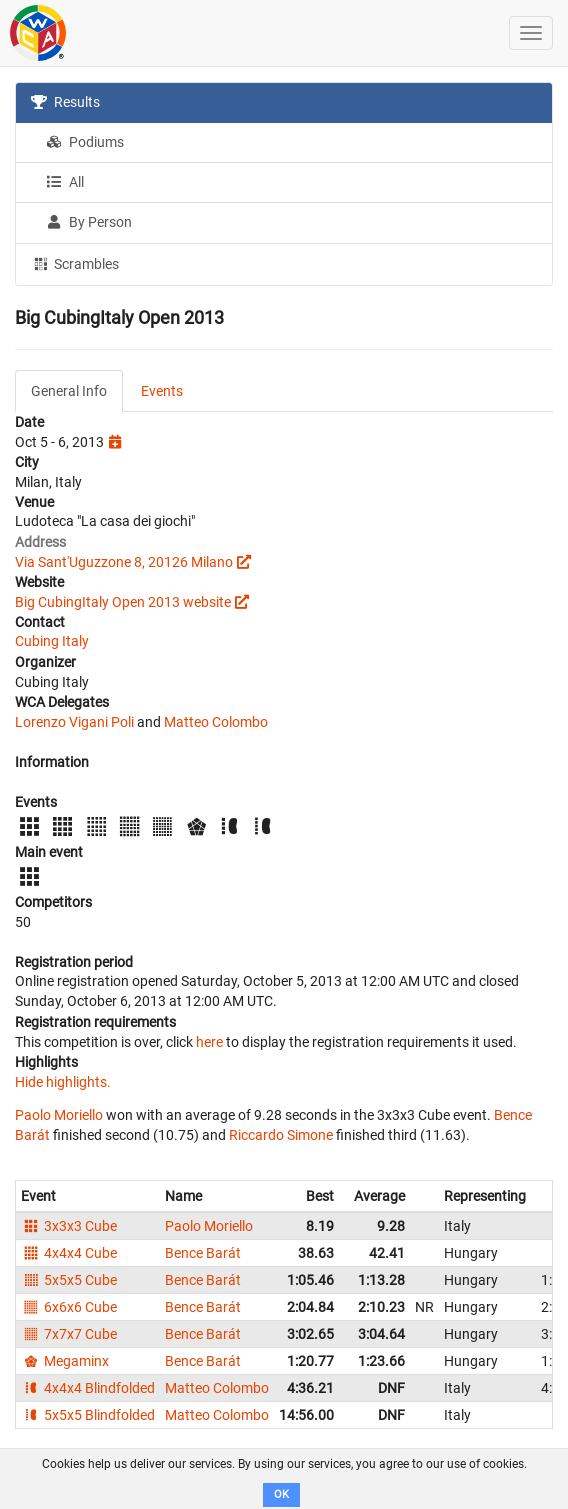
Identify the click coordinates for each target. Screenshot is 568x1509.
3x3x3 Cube (69, 1226)
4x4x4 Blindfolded (88, 1388)
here (209, 1042)
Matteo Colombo (216, 722)
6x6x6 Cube (69, 1307)
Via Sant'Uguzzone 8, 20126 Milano (124, 562)
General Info (69, 391)
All (65, 182)
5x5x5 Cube (69, 1280)
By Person (89, 222)
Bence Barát (203, 1253)
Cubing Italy (52, 641)
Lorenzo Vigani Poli (74, 722)
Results (65, 102)
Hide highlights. (63, 1082)
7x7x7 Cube (69, 1334)
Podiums (85, 142)
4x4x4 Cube (69, 1253)
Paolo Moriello (59, 1115)
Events (162, 391)
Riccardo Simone (281, 1135)
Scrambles (75, 263)
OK (281, 1494)
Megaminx (65, 1361)
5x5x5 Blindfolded (88, 1415)
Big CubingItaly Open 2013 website (123, 602)
